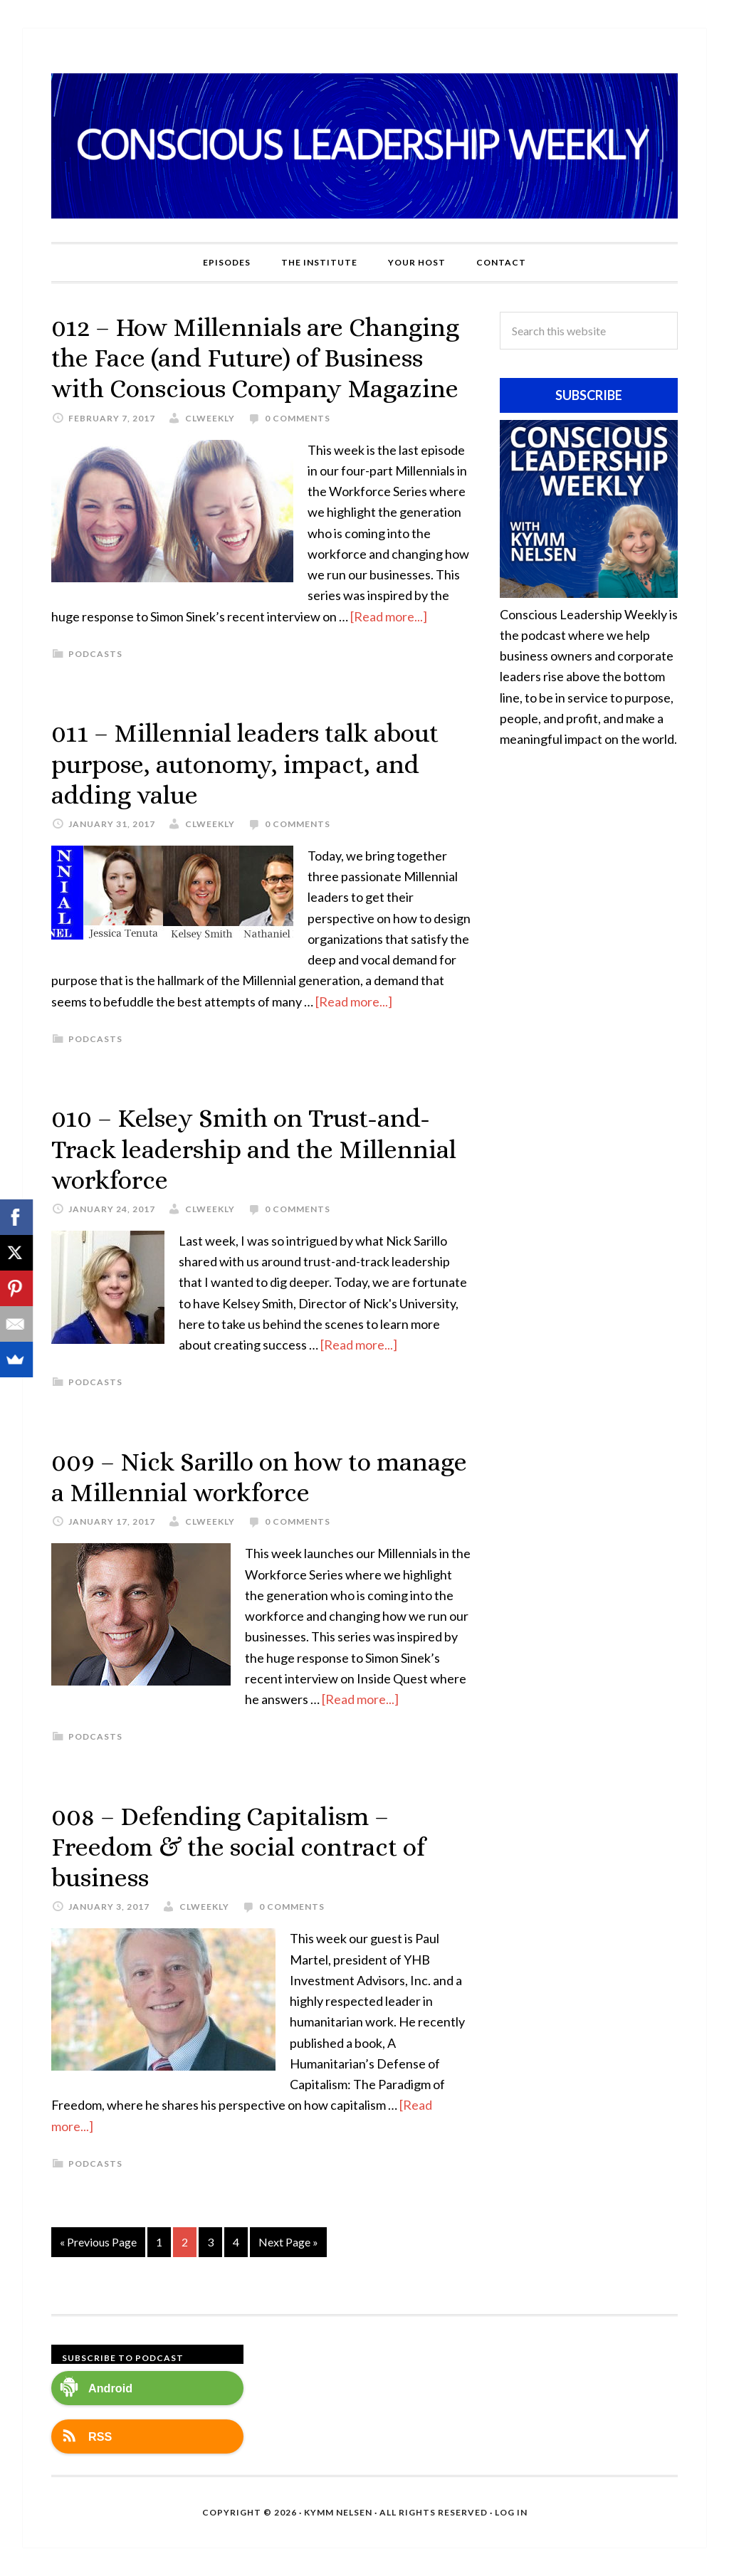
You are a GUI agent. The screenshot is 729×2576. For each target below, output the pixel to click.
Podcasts (95, 653)
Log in (511, 2512)
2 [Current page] (185, 2242)
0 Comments (297, 418)
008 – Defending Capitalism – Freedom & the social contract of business (238, 1847)
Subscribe (588, 395)
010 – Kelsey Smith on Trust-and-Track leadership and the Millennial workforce (253, 1148)
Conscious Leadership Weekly (364, 146)
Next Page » (288, 2242)
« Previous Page (98, 2242)
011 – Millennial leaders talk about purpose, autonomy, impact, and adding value (245, 763)
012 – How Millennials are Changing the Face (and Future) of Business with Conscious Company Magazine (255, 357)
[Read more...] (388, 616)
